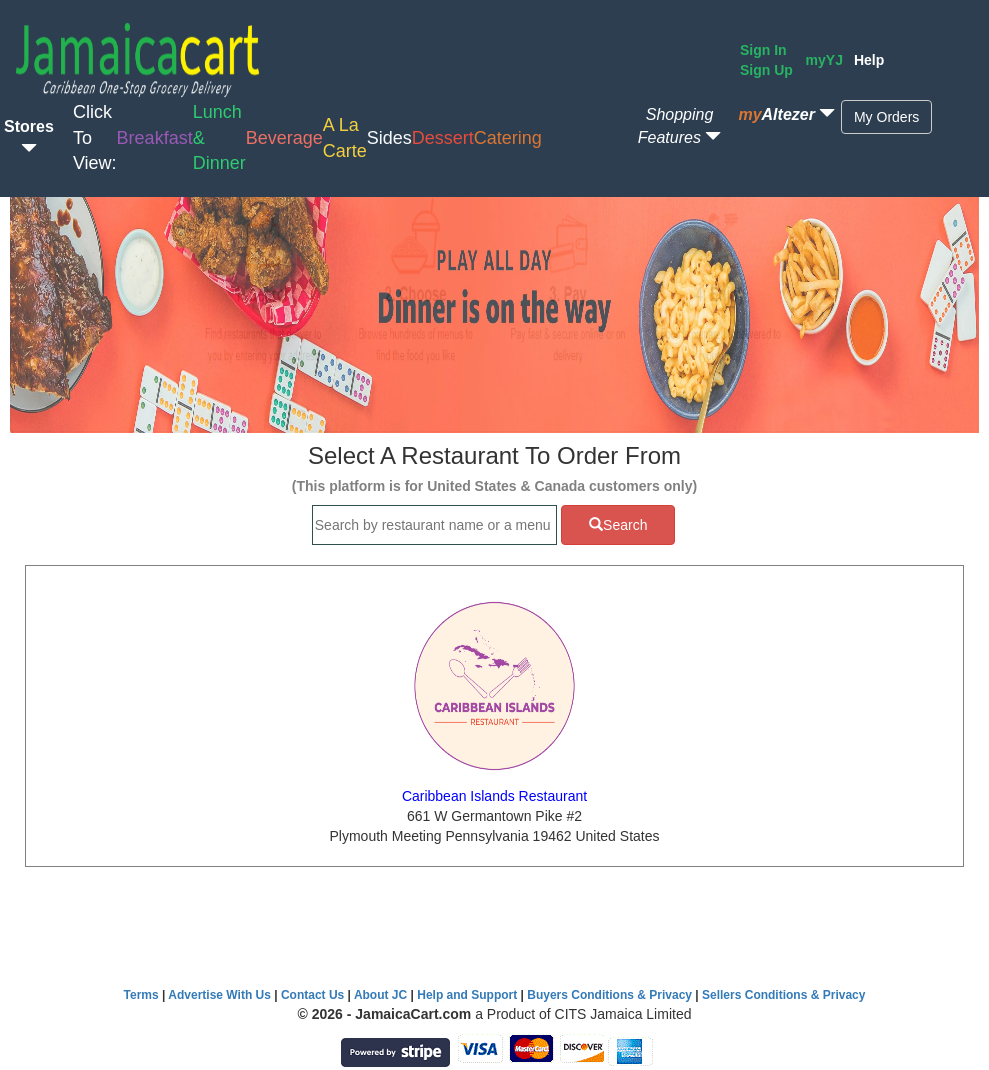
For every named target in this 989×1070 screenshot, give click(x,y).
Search (618, 525)
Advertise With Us (219, 995)
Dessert (443, 138)
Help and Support (467, 995)
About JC (380, 995)
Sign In (763, 50)
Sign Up (766, 70)
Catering (508, 138)
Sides (389, 138)
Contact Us (312, 995)
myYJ (824, 60)
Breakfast (155, 138)
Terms (141, 995)
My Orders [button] (886, 117)
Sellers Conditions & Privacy (783, 995)
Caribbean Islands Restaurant (494, 796)
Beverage (284, 138)
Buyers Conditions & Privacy (611, 995)
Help (869, 60)
